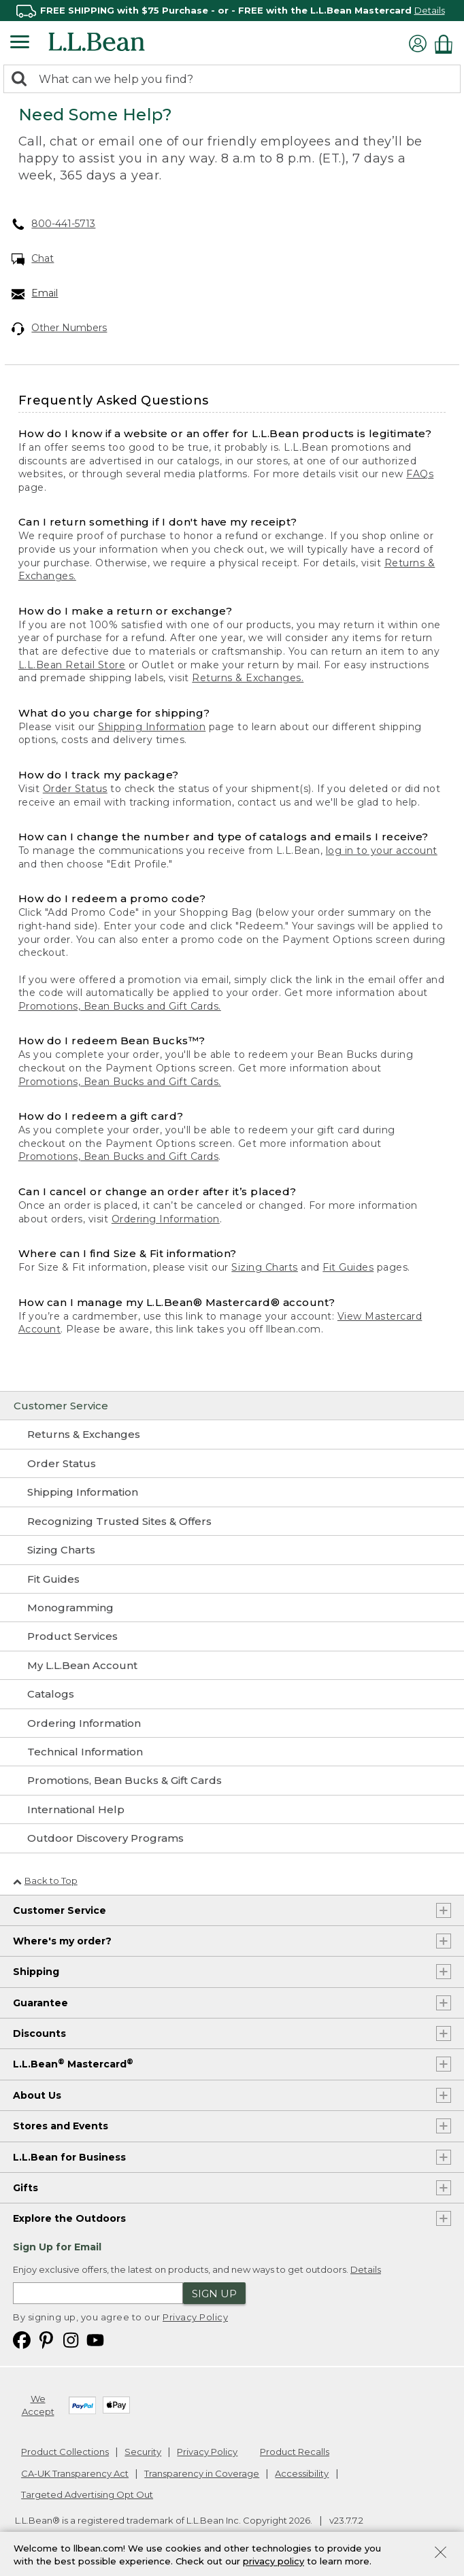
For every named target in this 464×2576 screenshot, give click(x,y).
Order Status (75, 789)
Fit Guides (348, 1267)
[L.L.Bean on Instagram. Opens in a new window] (71, 2339)
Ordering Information (166, 1219)
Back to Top (45, 1880)
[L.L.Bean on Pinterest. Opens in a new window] (46, 2339)
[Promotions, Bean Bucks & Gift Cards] (232, 1780)
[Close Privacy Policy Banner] (440, 2554)
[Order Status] (232, 1463)
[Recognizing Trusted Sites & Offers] (232, 1521)
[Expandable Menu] (19, 43)
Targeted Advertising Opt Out (87, 2494)
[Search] (22, 80)
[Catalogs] (232, 1694)
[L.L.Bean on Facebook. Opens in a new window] (22, 2339)
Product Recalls (294, 2451)
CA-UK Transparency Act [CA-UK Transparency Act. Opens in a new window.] (75, 2473)
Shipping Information (151, 727)
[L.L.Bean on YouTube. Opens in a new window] (95, 2339)
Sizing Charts (264, 1267)
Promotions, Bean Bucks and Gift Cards (118, 1156)
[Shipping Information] (232, 1492)
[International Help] (232, 1810)
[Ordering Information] (232, 1723)
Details (429, 10)
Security (143, 2451)
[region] (232, 10)
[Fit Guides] (232, 1579)
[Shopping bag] (447, 44)
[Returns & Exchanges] (232, 1434)
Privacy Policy (195, 2317)
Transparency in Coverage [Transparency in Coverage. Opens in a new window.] (201, 2473)
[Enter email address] (98, 2293)
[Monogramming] (232, 1608)
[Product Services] (232, 1636)
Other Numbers (59, 328)
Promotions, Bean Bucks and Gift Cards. (119, 1006)
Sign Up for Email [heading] (57, 2247)
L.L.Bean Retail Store (72, 665)
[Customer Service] (232, 1406)
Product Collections (65, 2451)
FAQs (419, 474)
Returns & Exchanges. (247, 678)
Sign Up (214, 2293)
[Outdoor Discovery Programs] (232, 1838)
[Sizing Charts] (232, 1550)
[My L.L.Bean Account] (232, 1665)
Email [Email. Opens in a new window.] (35, 293)
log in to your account (381, 850)
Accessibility (302, 2473)
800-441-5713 (54, 224)
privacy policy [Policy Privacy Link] (273, 2561)
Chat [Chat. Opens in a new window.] (33, 259)
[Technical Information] (232, 1752)
